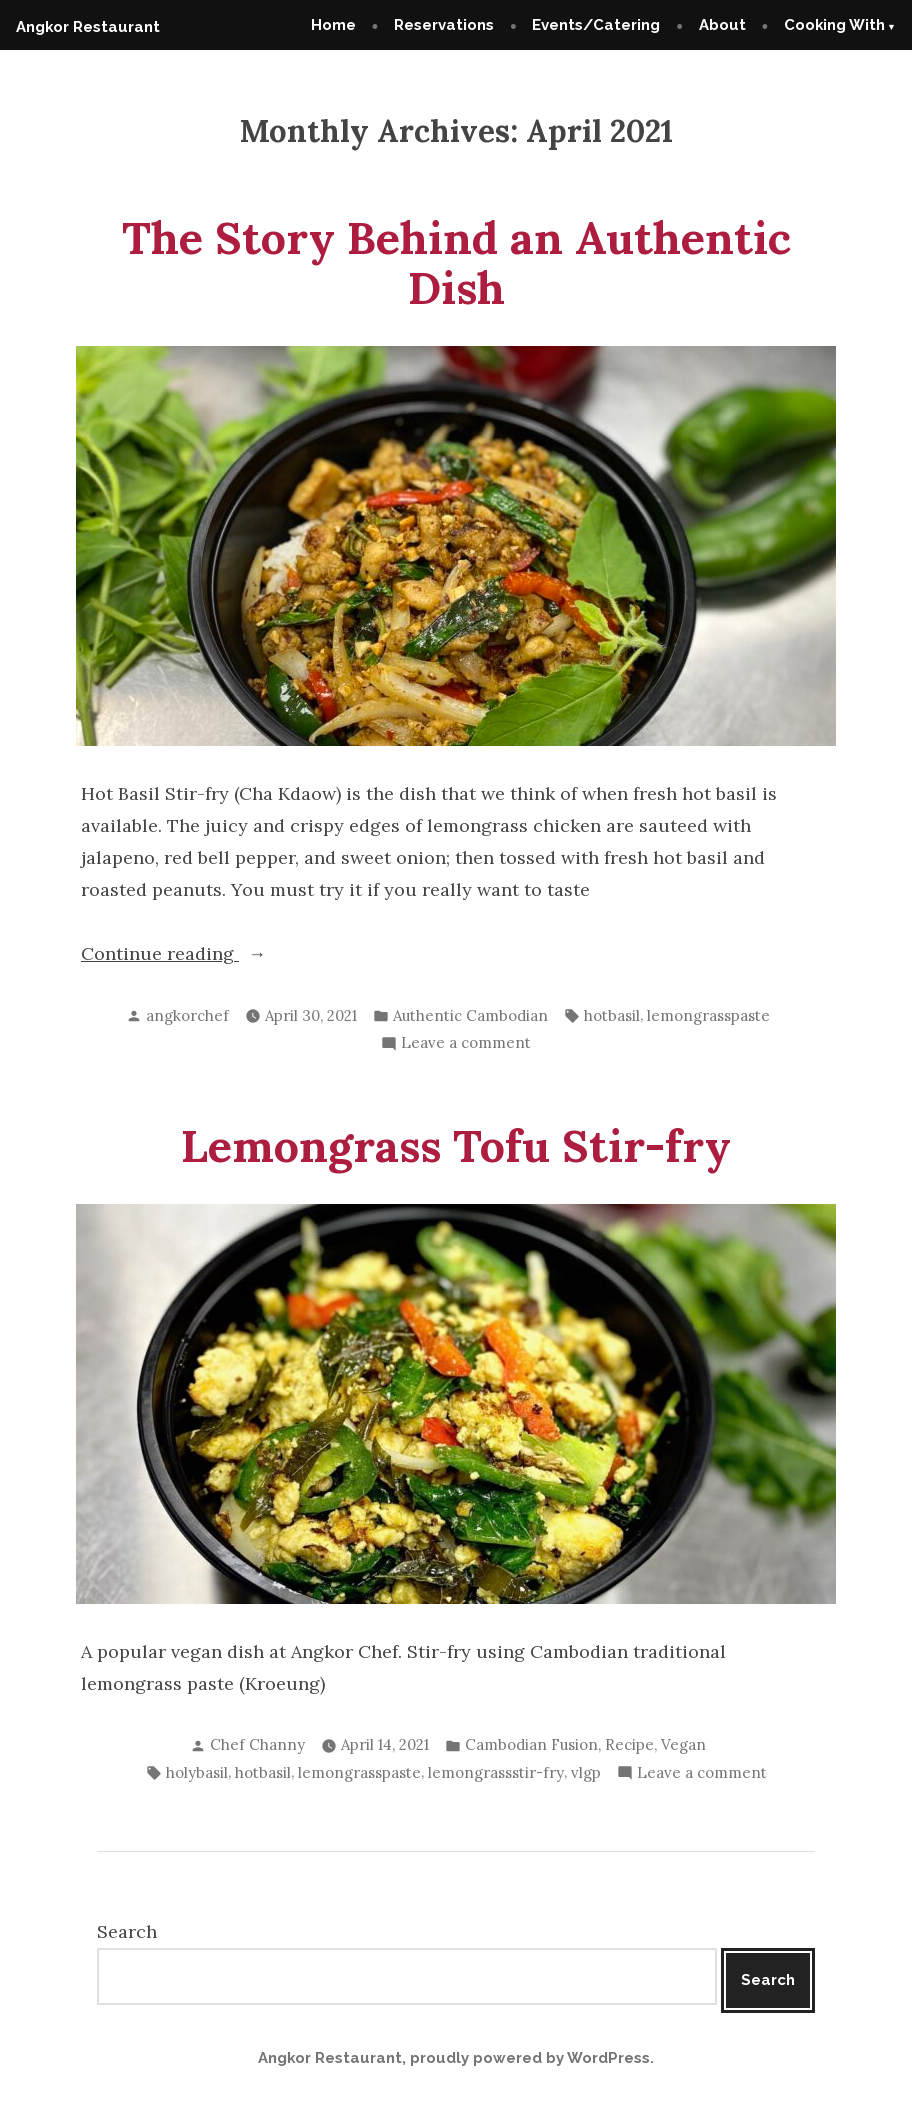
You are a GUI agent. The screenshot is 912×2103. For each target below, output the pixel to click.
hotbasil (612, 1015)
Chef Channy (257, 1744)
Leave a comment (466, 1043)
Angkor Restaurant (88, 27)
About (722, 25)
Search (127, 1931)
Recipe (629, 1744)
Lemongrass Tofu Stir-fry (456, 1145)
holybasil (197, 1772)
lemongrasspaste (708, 1015)
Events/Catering (596, 25)
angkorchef (187, 1015)
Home (333, 25)
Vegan (683, 1744)
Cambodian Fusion (531, 1744)
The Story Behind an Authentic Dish (456, 262)
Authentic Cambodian (470, 1015)
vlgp (586, 1772)
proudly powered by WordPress (530, 2058)
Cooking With (834, 25)
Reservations (444, 25)
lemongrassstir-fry (496, 1772)
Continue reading (202, 954)
